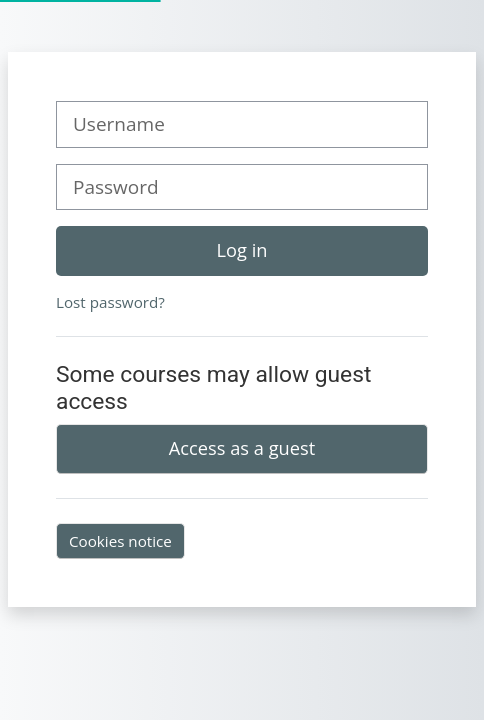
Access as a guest (242, 448)
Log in (242, 250)
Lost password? (110, 302)
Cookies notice (120, 541)
